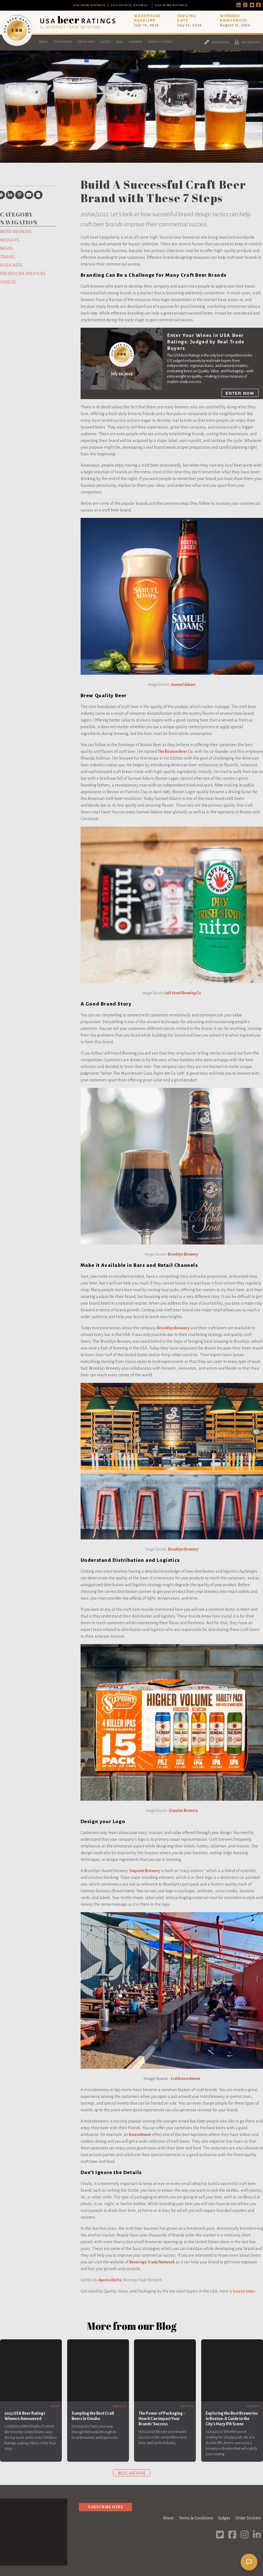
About (168, 2518)
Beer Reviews (15, 231)
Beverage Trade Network (152, 2262)
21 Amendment (137, 2134)
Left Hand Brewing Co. (183, 993)
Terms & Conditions (196, 2518)
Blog (119, 42)
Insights (9, 240)
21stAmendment (185, 2078)
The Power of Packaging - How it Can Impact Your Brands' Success (161, 2418)
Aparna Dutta (109, 2280)
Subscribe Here (105, 2507)
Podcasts (11, 265)
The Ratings (62, 42)
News (6, 248)
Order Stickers (160, 42)
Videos (8, 282)
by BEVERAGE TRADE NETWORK (70, 27)
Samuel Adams (183, 684)
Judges (105, 42)
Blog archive (131, 2473)
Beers (43, 42)
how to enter (244, 2291)
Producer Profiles (23, 273)
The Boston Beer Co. (176, 751)
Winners (136, 42)
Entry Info (86, 42)
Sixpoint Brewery (183, 1810)
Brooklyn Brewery (183, 1254)
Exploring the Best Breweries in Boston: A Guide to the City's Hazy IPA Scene (232, 2418)
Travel (8, 256)
